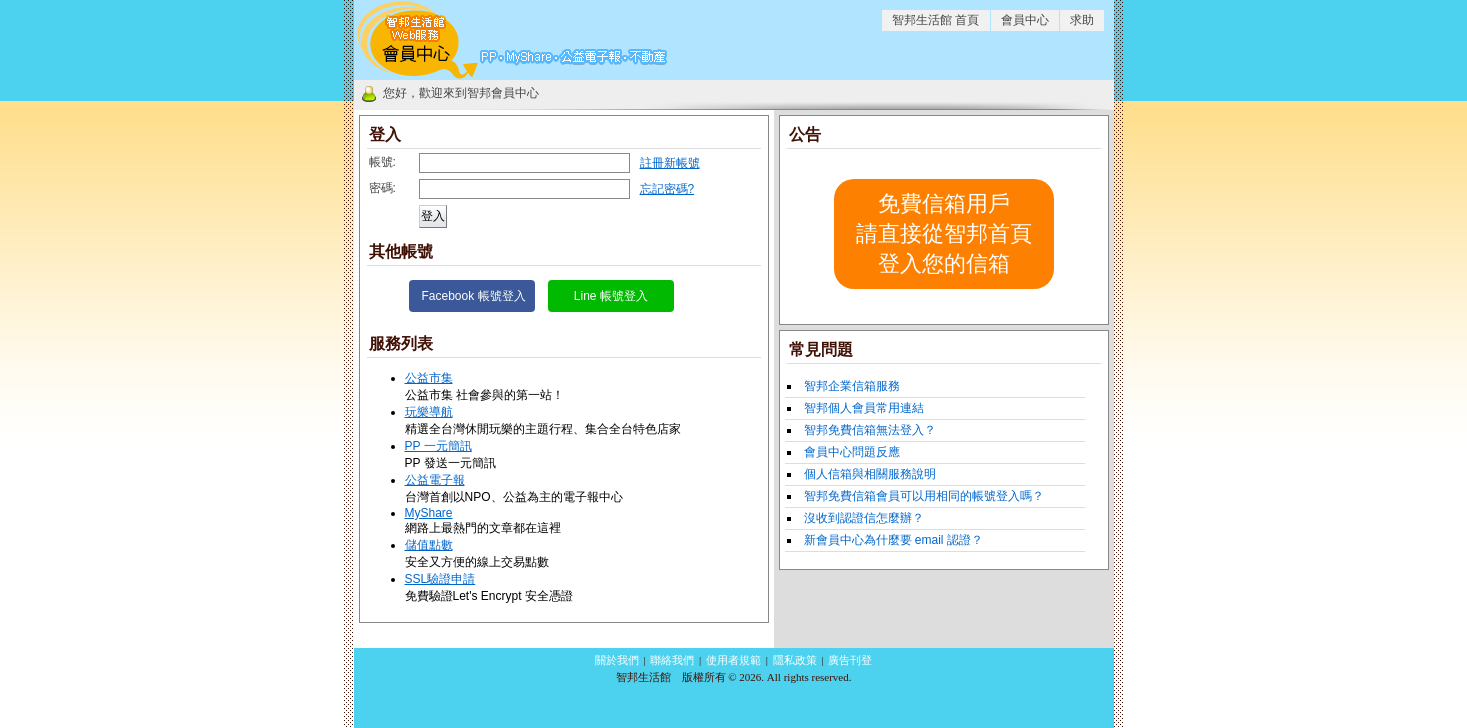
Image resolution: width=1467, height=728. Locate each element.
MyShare (429, 513)
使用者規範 (733, 660)
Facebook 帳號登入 (474, 296)
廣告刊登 (850, 660)
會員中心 (1025, 20)
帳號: (382, 162)
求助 (1082, 20)
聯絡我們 (672, 660)
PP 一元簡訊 (438, 446)
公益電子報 (435, 480)
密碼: (382, 188)
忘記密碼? (667, 189)
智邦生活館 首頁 (935, 20)
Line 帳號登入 (611, 296)
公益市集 (429, 378)
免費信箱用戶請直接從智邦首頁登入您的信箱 (944, 233)
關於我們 (617, 660)
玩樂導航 (429, 412)
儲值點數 (429, 545)
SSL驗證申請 (440, 579)
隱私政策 (795, 660)
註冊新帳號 (670, 163)
